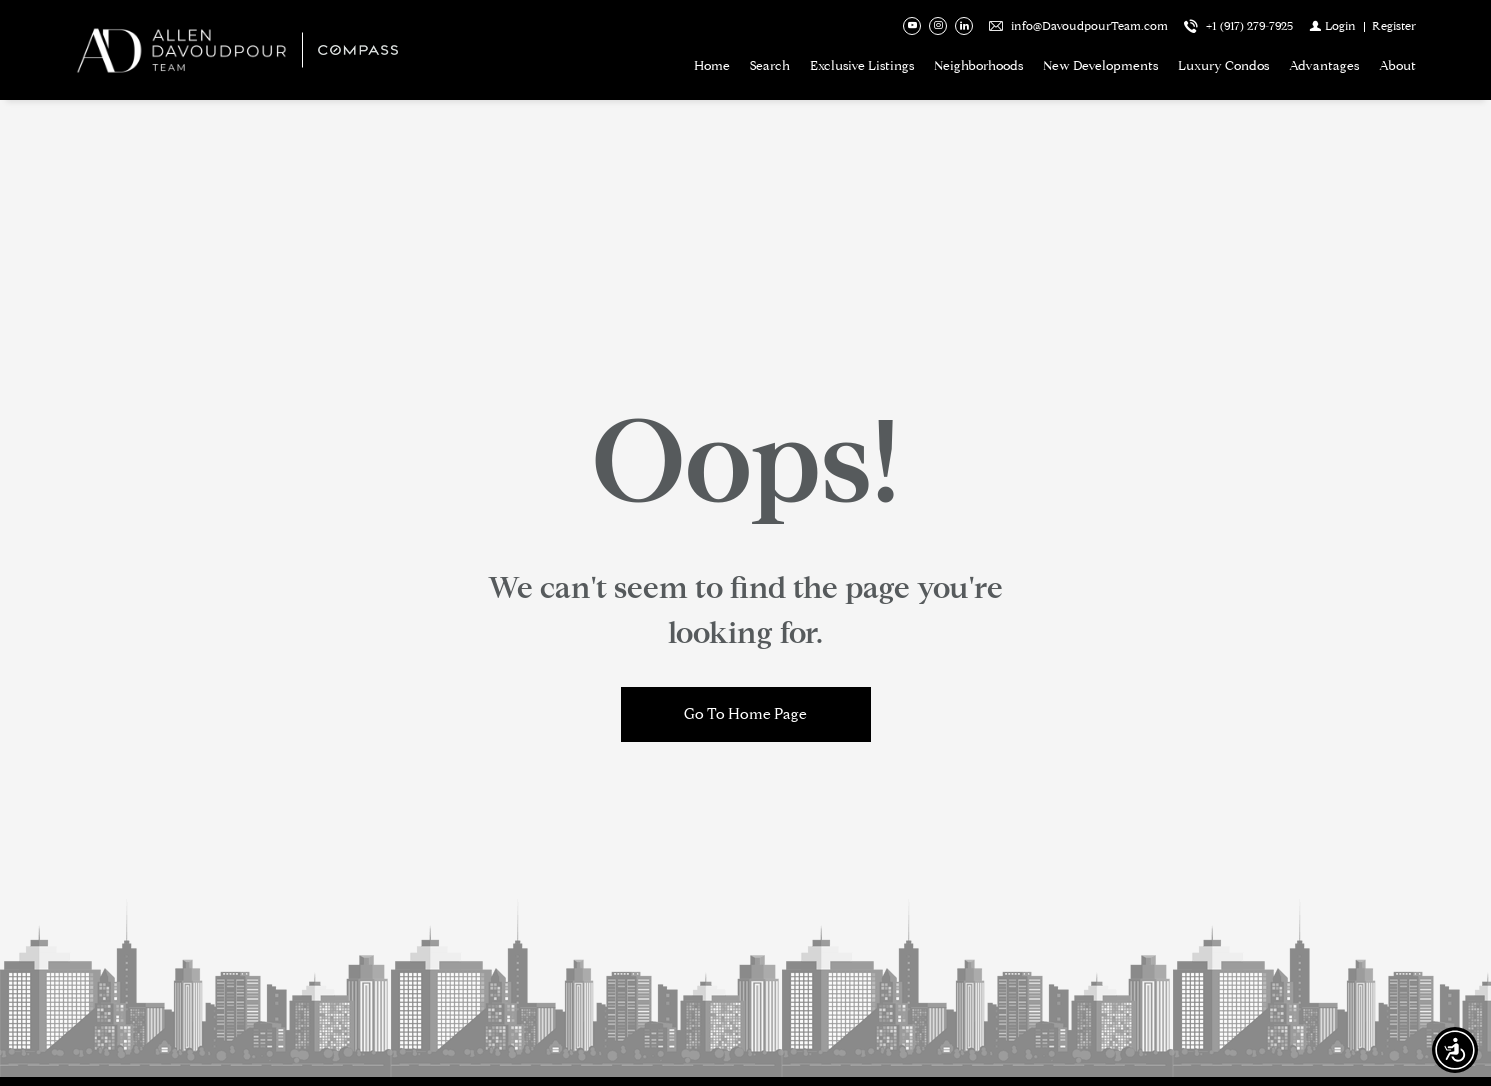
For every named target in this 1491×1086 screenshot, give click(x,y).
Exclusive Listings (862, 66)
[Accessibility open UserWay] (1455, 1050)
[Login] (1332, 25)
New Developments (1100, 66)
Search (770, 66)
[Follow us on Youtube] (912, 26)
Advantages (1324, 66)
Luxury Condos (1223, 66)
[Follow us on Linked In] (964, 26)
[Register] (1394, 25)
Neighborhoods (978, 66)
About (1397, 66)
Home (712, 66)
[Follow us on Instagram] (938, 26)
